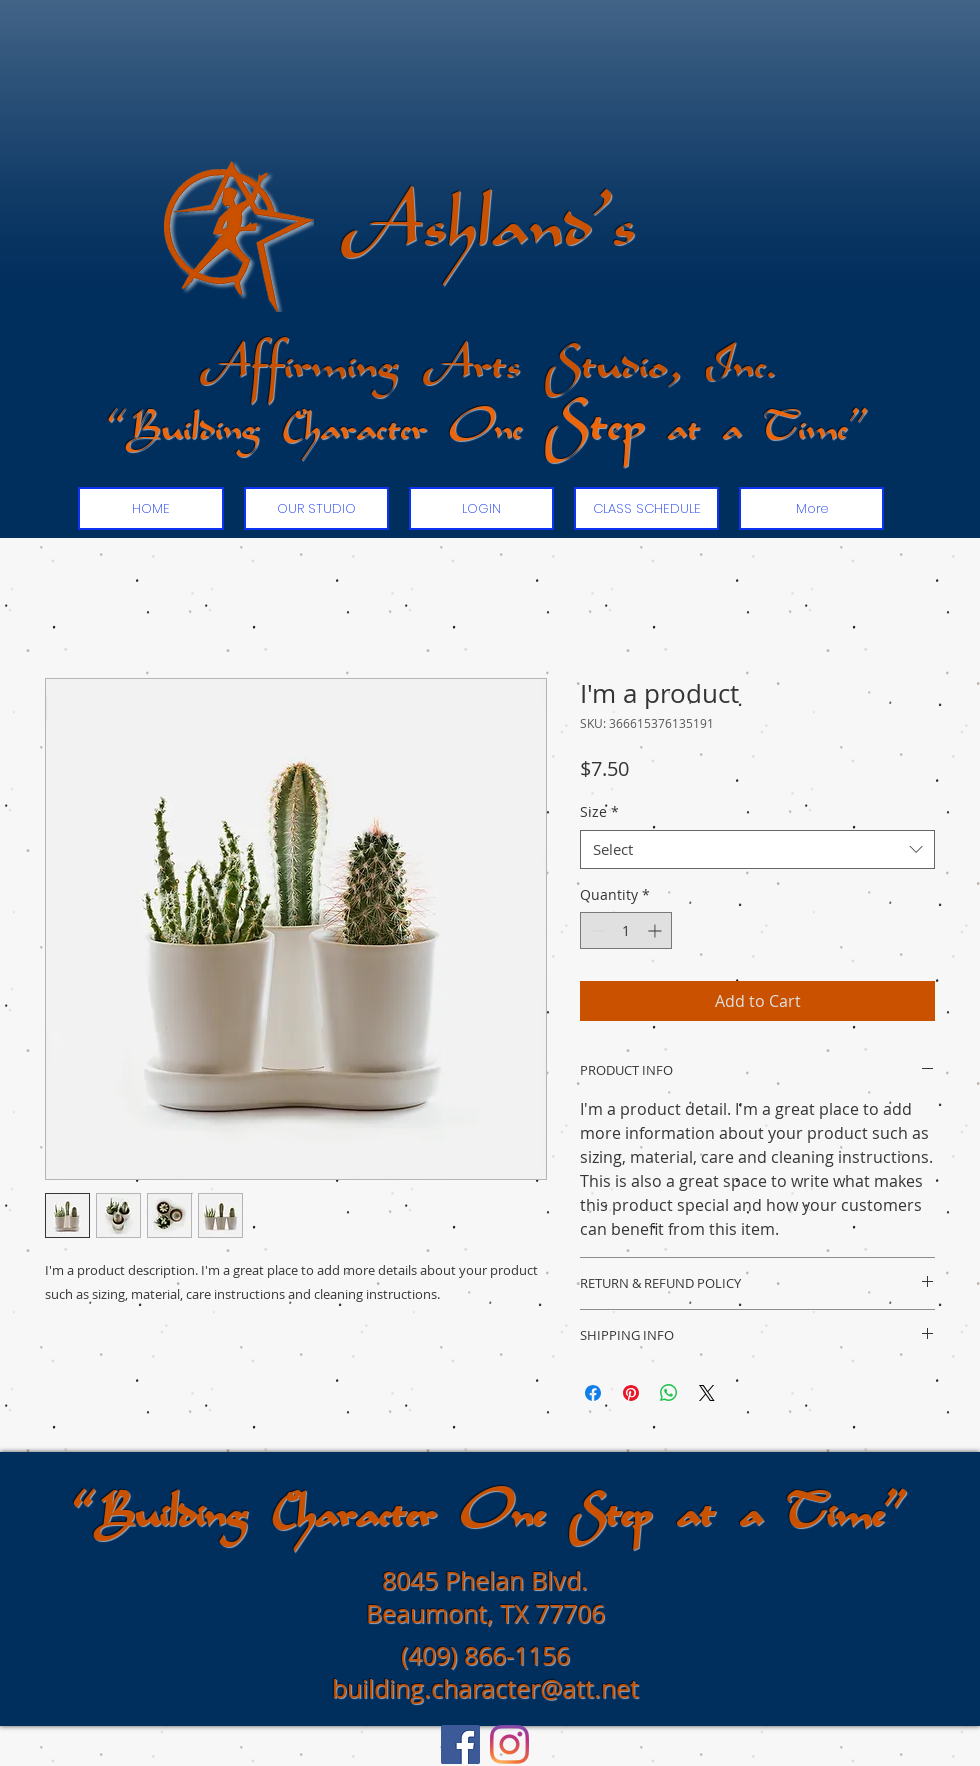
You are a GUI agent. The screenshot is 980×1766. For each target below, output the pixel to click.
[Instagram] (509, 1744)
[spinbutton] (626, 930)
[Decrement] (595, 930)
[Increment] (656, 930)
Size (599, 811)
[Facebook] (460, 1744)
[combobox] (757, 849)
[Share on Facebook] (593, 1393)
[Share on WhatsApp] (669, 1393)
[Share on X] (707, 1393)
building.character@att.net (485, 1688)
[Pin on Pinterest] (631, 1393)
